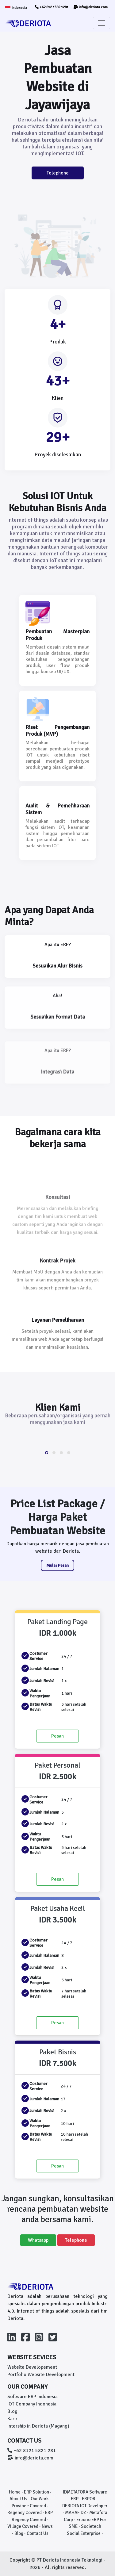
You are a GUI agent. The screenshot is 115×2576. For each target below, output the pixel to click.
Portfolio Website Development (41, 2374)
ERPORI (89, 2498)
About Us (18, 2498)
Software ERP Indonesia (32, 2397)
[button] (46, 1453)
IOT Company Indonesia (31, 2404)
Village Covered (22, 2526)
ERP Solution (36, 2492)
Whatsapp (38, 2240)
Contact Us (37, 2533)
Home (15, 2492)
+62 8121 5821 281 (31, 2451)
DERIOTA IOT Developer (84, 2506)
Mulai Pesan (57, 1565)
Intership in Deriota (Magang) (38, 2426)
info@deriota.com (90, 7)
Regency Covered (24, 2512)
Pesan (57, 1736)
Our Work (39, 2498)
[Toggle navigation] (101, 23)
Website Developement (32, 2367)
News (47, 2526)
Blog (12, 2411)
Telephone (58, 173)
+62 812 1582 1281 (51, 7)
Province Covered (29, 2506)
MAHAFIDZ (75, 2512)
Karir (12, 2419)
